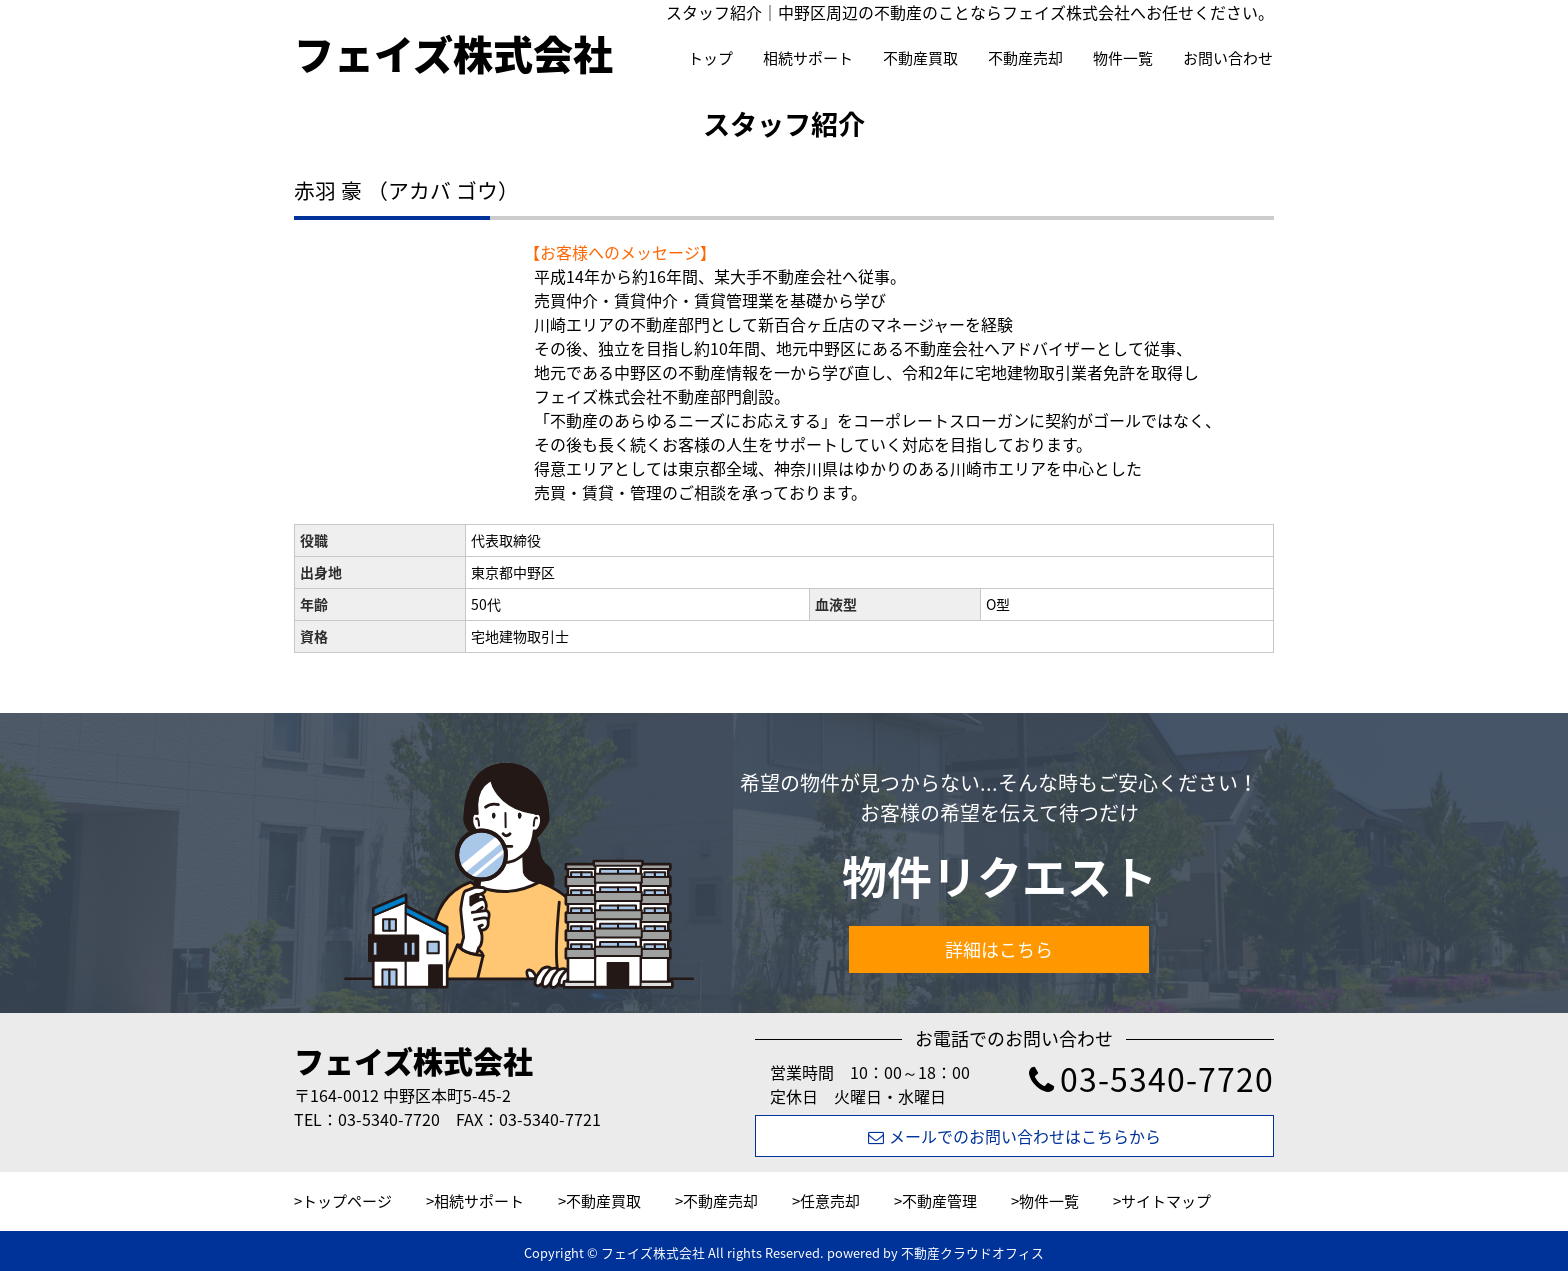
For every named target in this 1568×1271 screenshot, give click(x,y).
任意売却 (830, 1201)
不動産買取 (920, 58)
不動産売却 (1025, 58)
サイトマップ (1166, 1201)
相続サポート (808, 58)
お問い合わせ (1228, 58)
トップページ (347, 1201)
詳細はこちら (999, 949)
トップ (710, 58)
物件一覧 (1123, 58)
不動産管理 (939, 1201)
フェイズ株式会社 (413, 1060)
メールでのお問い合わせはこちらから (1014, 1136)
